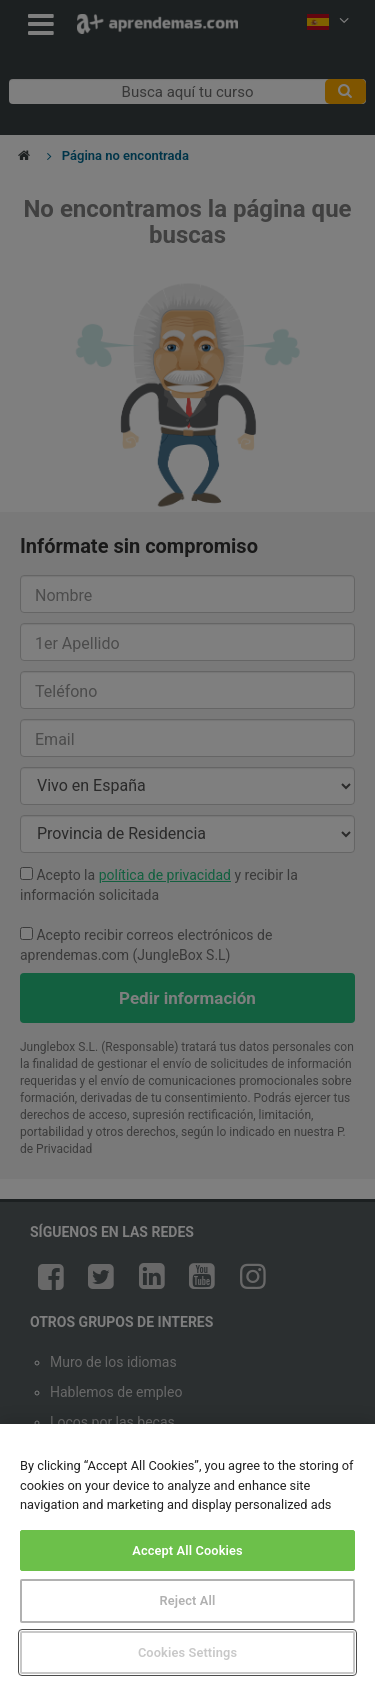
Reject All (188, 1600)
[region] (187, 1561)
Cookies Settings (187, 1652)
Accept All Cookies (187, 1550)
